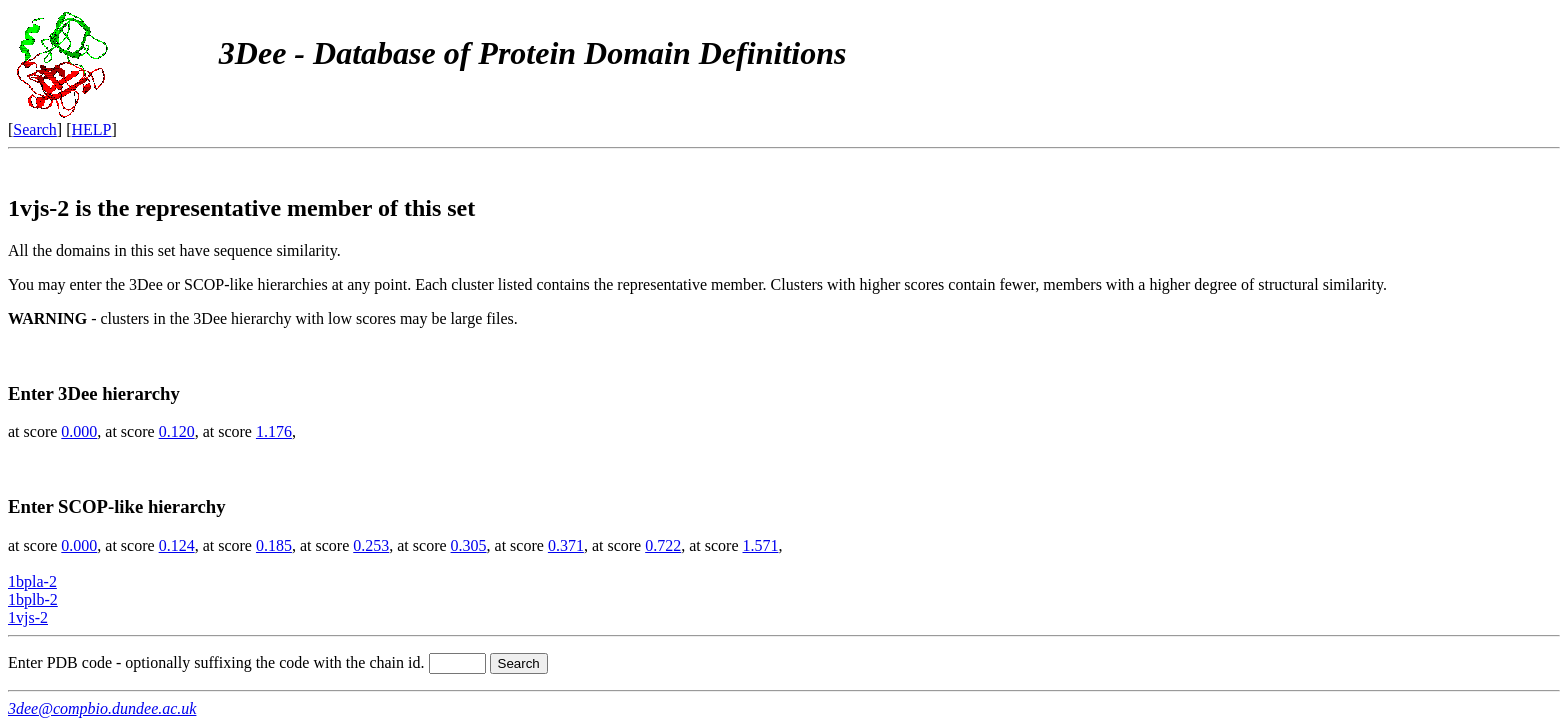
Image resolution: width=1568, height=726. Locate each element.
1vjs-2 (28, 617)
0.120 (177, 431)
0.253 (371, 545)
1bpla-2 (32, 581)
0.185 (274, 545)
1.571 (761, 545)
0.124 (177, 545)
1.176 (274, 431)
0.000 (79, 431)
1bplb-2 (33, 599)
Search (35, 129)
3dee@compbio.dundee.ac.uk (102, 708)
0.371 (566, 545)
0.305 (469, 545)
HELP (92, 129)
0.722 (663, 545)
